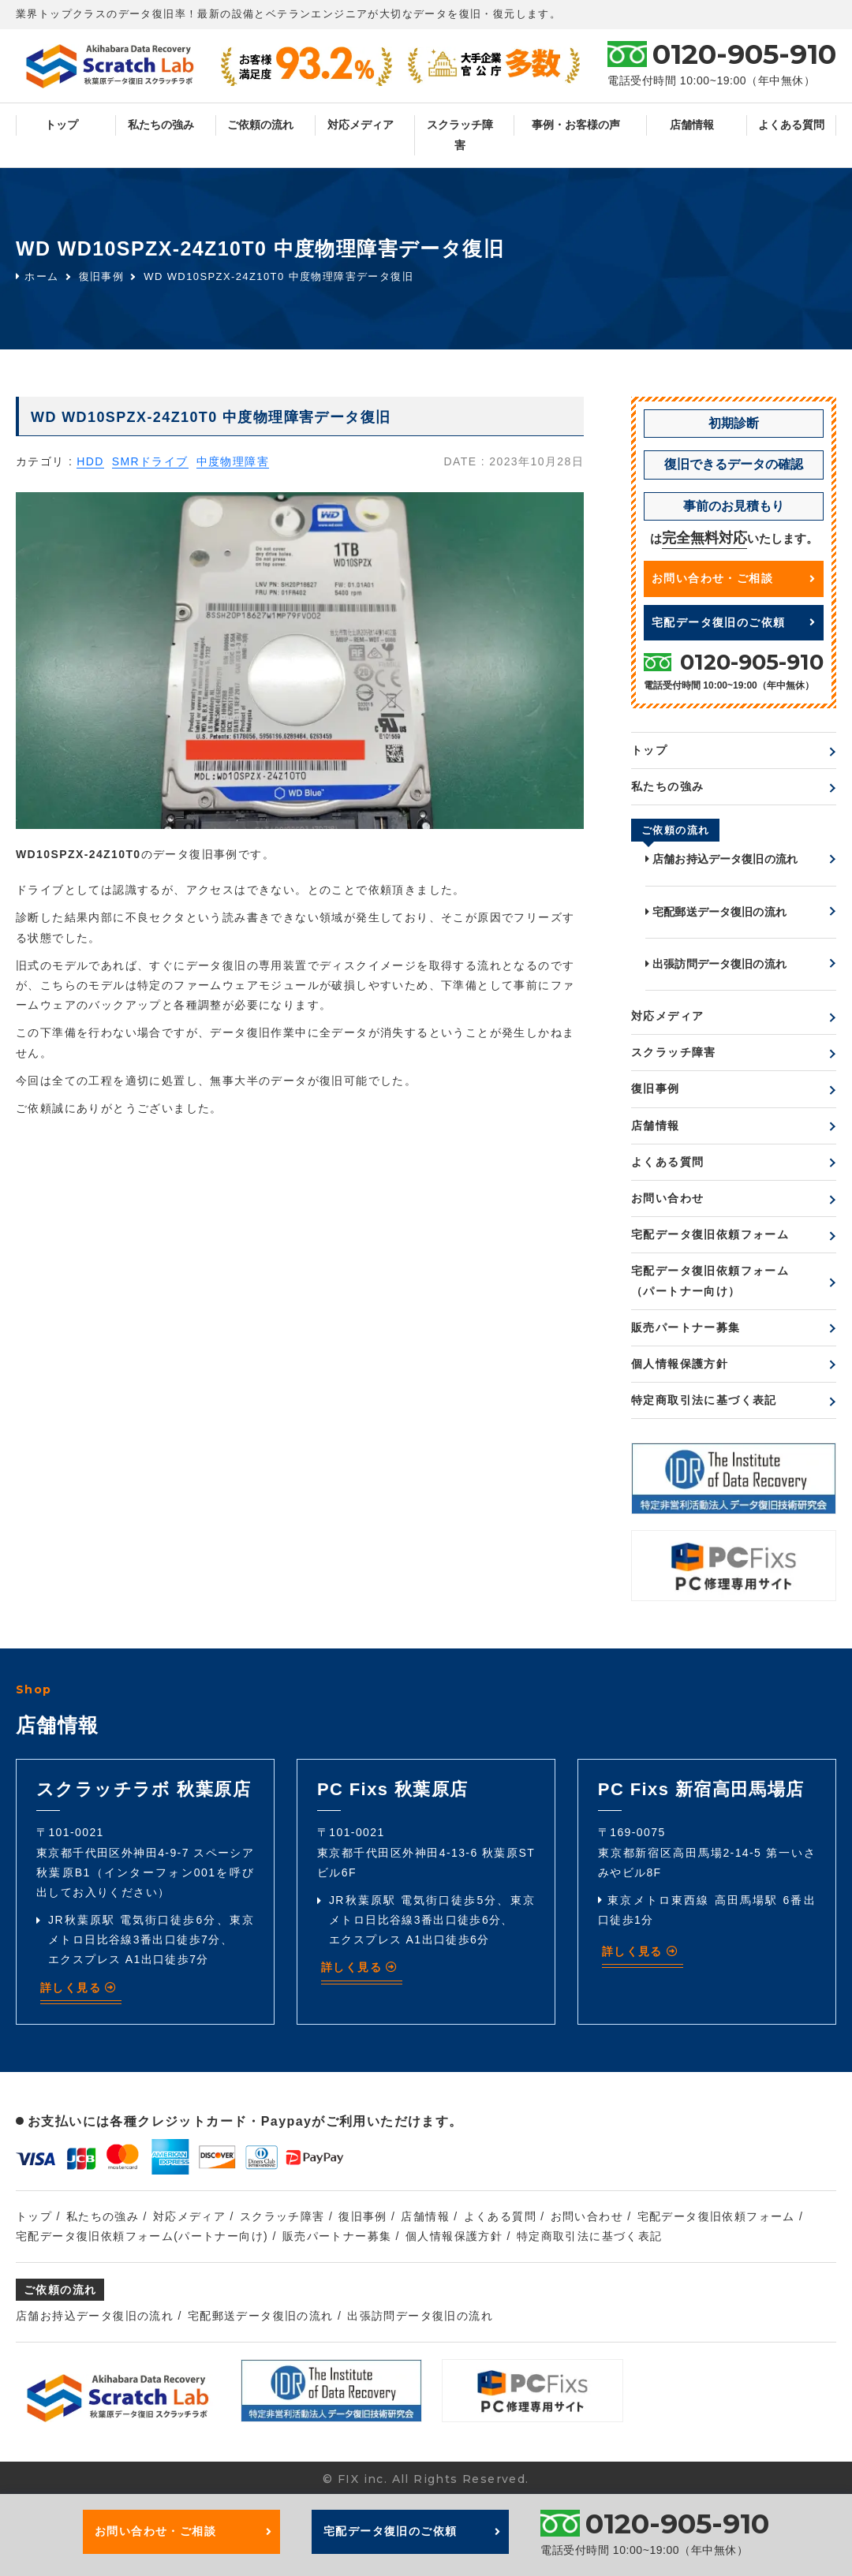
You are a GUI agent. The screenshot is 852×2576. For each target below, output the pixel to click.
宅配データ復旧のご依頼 (734, 622)
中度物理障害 (232, 461)
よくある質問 (791, 124)
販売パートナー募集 (686, 1327)
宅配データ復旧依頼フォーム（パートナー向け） (710, 1280)
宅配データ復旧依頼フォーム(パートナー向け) (142, 2236)
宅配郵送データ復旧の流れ (716, 911)
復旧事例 (102, 276)
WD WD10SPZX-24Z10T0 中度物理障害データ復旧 (278, 276)
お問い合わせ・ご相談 (734, 578)
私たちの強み (161, 124)
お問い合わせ (667, 1198)
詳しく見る (79, 1987)
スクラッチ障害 (460, 134)
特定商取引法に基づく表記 (704, 1400)
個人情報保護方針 (679, 1363)
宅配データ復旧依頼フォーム (710, 1234)
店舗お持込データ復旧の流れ (721, 859)
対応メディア (360, 124)
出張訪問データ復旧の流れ (716, 964)
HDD (90, 461)
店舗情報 (692, 124)
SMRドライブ (150, 461)
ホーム (37, 276)
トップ (61, 124)
